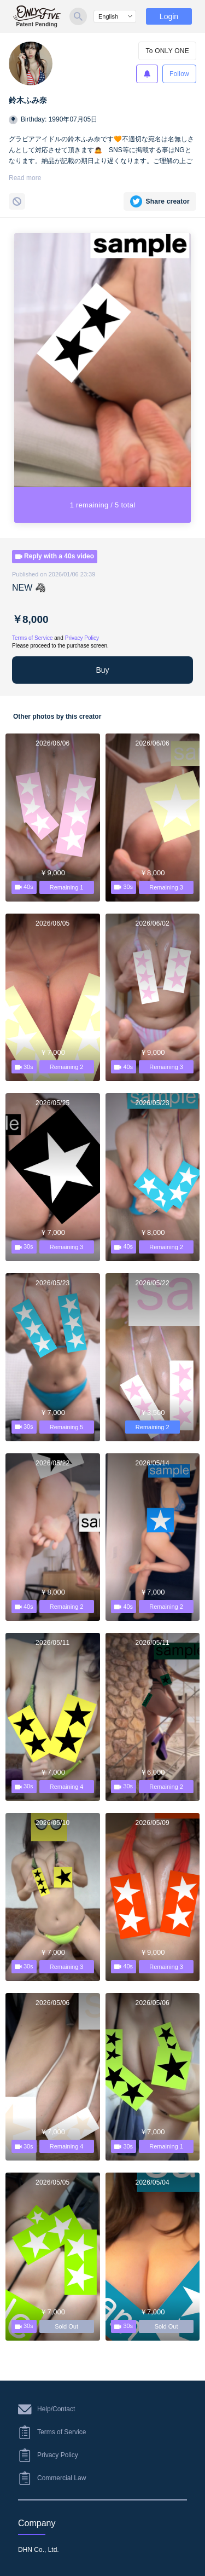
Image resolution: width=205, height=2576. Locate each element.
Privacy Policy (82, 638)
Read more (25, 178)
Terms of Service (32, 638)
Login (169, 16)
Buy (102, 670)
